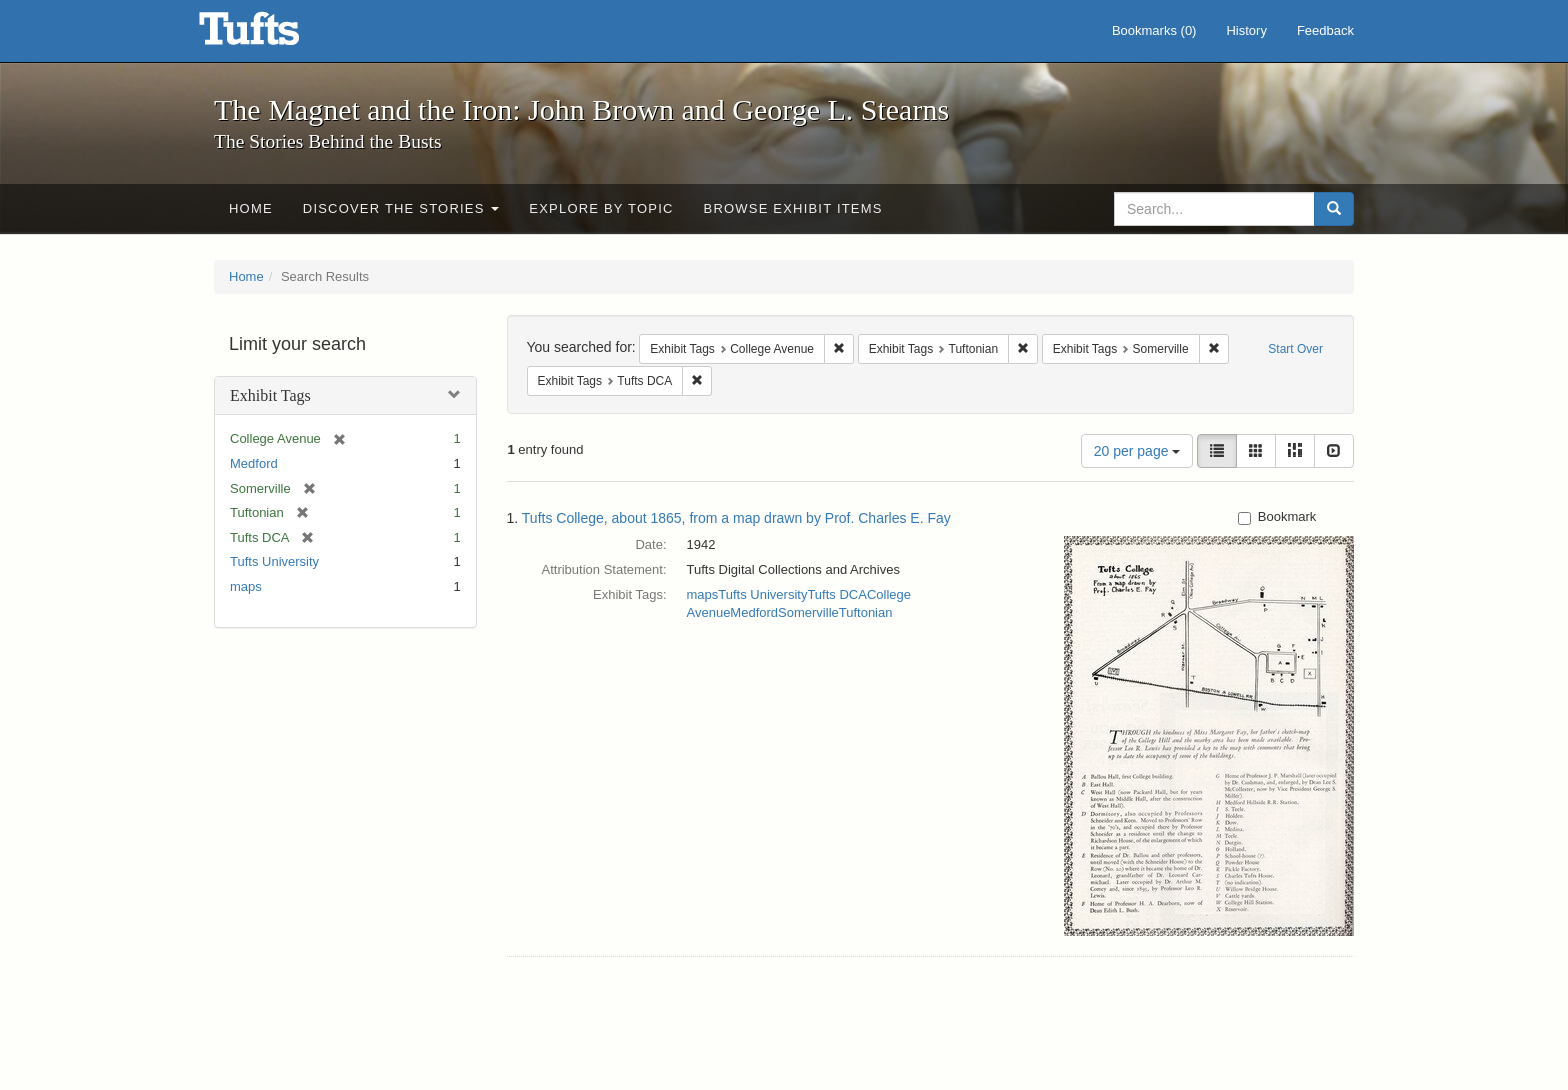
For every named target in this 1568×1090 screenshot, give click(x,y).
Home (251, 208)
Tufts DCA (836, 594)
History (1246, 30)
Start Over (1295, 349)
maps (246, 586)
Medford (254, 463)
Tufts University (274, 561)
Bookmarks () (1154, 30)
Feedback (1325, 30)
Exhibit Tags (270, 395)
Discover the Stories (401, 208)
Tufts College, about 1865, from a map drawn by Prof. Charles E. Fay (736, 518)
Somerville (808, 612)
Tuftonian (866, 612)
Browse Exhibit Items (793, 208)
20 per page (1137, 451)
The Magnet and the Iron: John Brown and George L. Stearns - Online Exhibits (274, 35)
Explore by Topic (601, 208)
